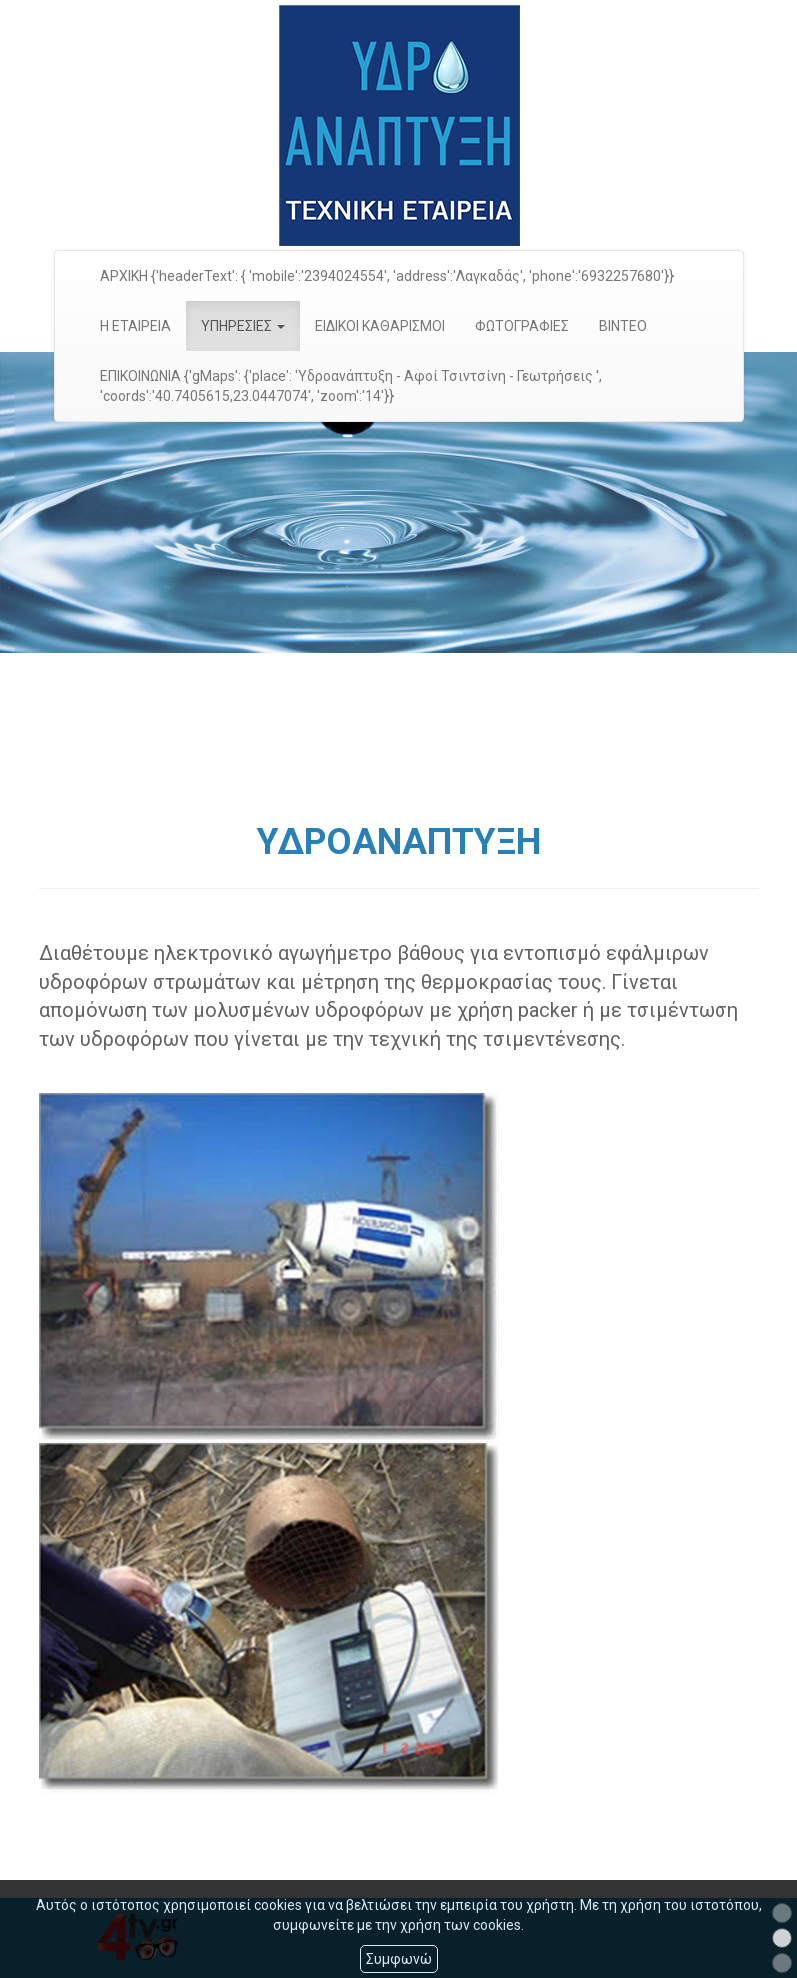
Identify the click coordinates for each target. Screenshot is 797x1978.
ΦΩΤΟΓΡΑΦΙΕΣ (522, 326)
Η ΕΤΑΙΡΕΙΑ (135, 326)
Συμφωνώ (399, 1959)
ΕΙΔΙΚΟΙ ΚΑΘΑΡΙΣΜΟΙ (380, 326)
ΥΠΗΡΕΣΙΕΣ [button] (243, 326)
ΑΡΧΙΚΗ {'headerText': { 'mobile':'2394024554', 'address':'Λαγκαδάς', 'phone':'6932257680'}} (387, 276)
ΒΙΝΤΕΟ (623, 326)
